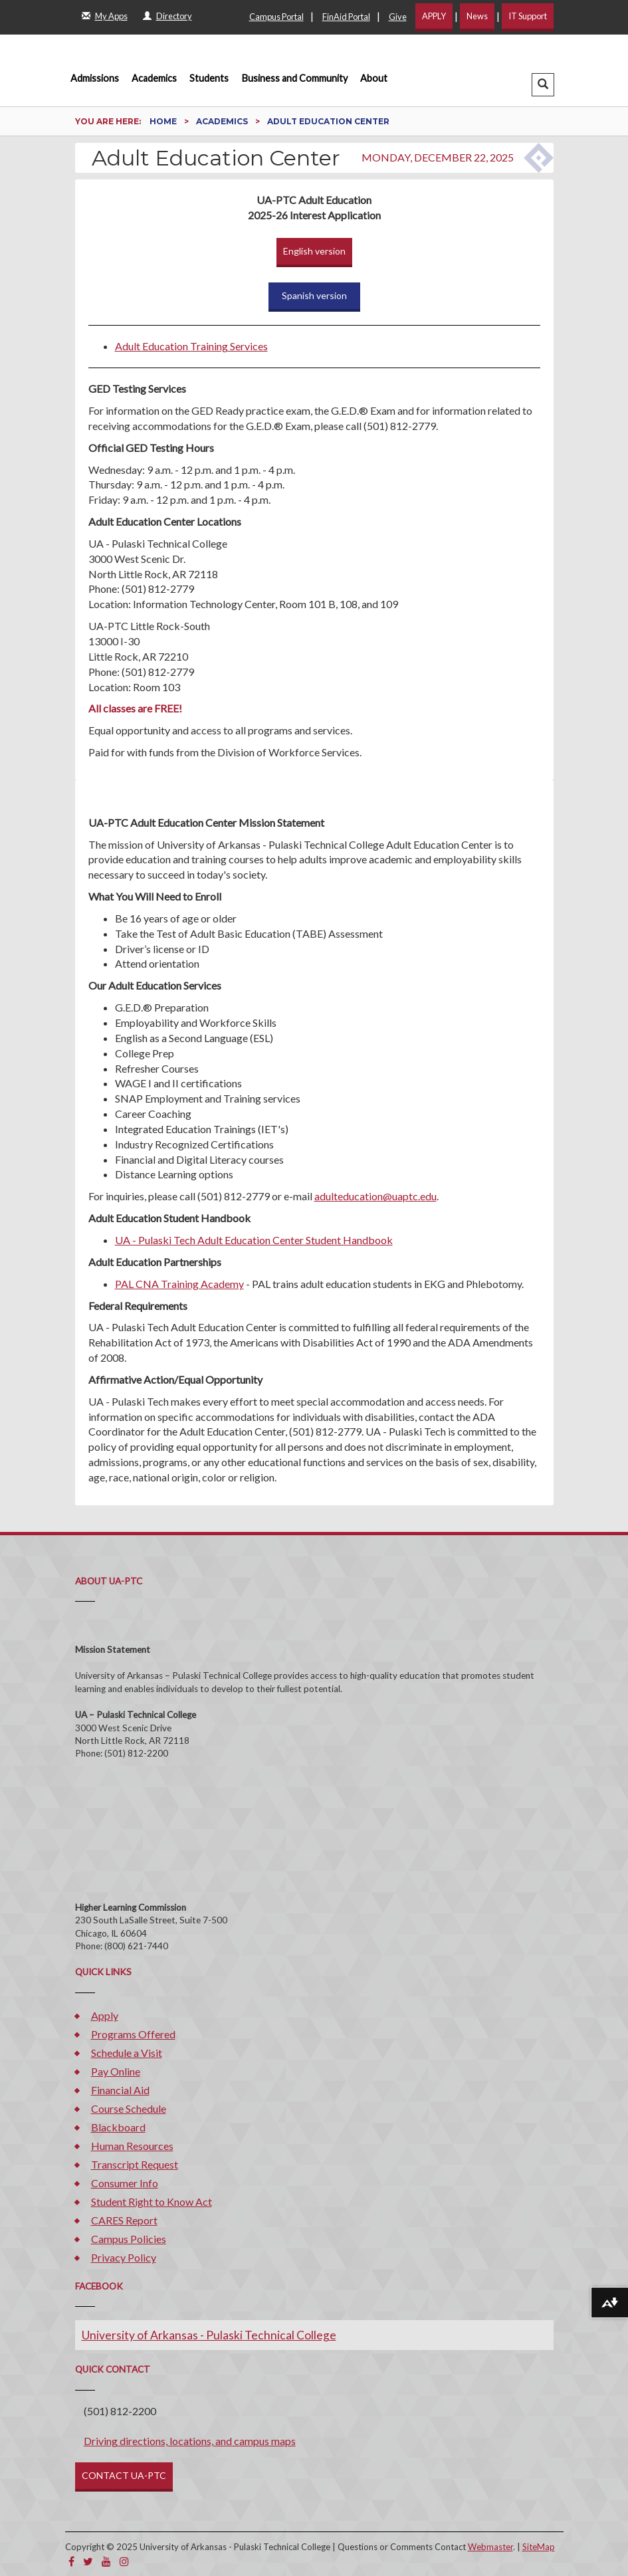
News (477, 16)
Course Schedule (128, 2108)
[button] (543, 84)
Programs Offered (133, 2034)
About (373, 78)
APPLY (434, 16)
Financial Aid (120, 2090)
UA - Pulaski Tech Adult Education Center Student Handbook (254, 1240)
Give (398, 16)
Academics (154, 78)
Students (209, 78)
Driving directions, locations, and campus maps (190, 2440)
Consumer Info (124, 2183)
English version (314, 251)
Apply (104, 2015)
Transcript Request (134, 2164)
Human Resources (132, 2145)
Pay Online (115, 2071)
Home (164, 121)
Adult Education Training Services (191, 346)
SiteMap (538, 2546)
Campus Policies (128, 2238)
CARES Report (124, 2220)
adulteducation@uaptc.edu (375, 1196)
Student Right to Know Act (151, 2201)
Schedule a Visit (126, 2052)
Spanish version (314, 295)
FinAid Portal (346, 16)
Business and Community (295, 78)
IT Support (527, 16)
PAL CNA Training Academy (179, 1283)
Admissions (94, 78)
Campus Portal (276, 16)
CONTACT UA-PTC (124, 2475)
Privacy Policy (123, 2257)
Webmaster (490, 2546)
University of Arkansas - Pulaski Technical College (209, 2335)
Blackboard (118, 2127)
